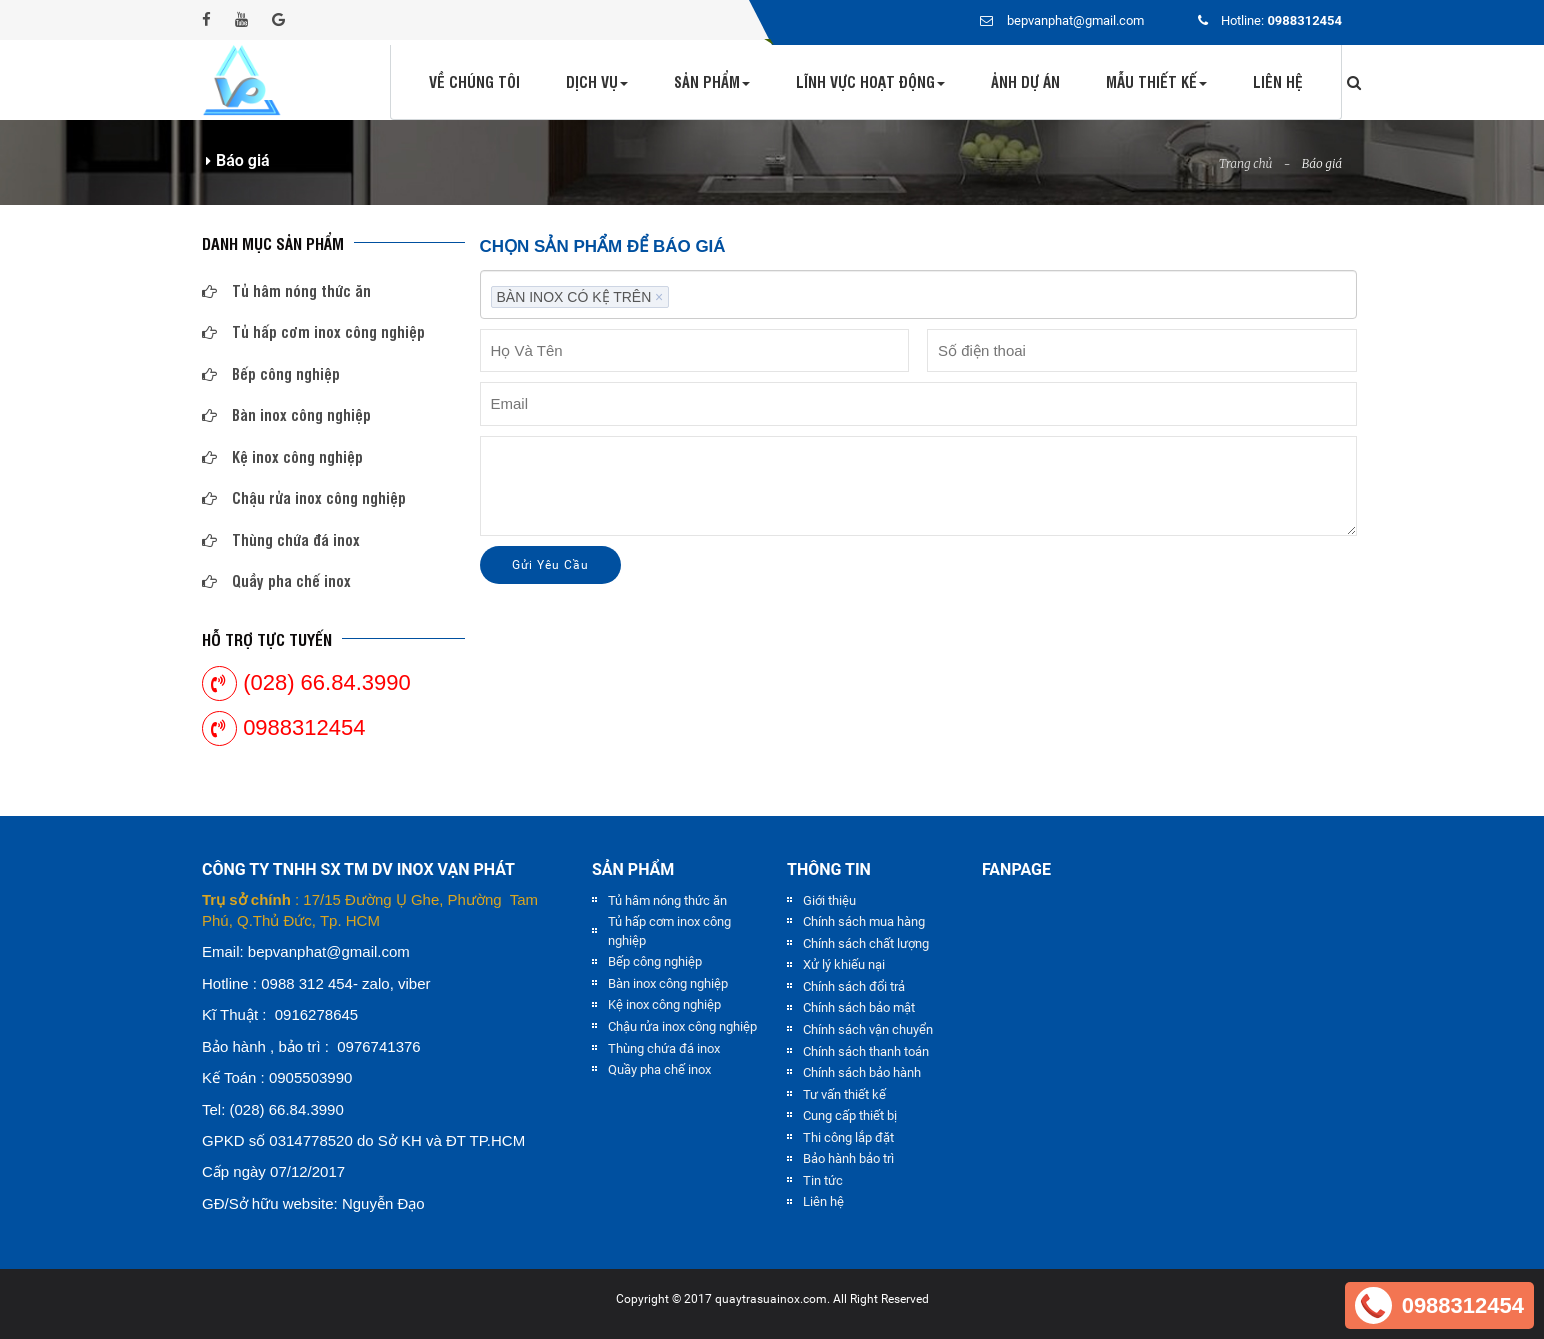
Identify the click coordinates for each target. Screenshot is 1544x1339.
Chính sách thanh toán (866, 1051)
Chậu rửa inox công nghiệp (304, 497)
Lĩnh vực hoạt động (870, 81)
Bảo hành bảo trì (848, 1158)
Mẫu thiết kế (1156, 81)
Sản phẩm (712, 81)
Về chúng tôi (474, 81)
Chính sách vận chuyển (868, 1029)
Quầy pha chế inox (276, 580)
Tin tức (823, 1180)
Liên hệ (1278, 81)
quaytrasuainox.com (771, 1299)
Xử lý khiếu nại (844, 964)
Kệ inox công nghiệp (282, 456)
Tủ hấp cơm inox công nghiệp (313, 331)
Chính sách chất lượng (866, 943)
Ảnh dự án (1025, 81)
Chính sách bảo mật (859, 1007)
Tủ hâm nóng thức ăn (286, 290)
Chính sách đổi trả (854, 986)
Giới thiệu (829, 900)
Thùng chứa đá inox (281, 539)
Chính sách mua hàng (864, 921)
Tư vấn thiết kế (844, 1094)
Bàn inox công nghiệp (286, 414)
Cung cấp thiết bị (850, 1115)
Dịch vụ (597, 81)
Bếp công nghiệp (271, 373)
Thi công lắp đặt (848, 1137)
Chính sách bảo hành (862, 1072)
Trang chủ (1246, 163)
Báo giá (1322, 163)
